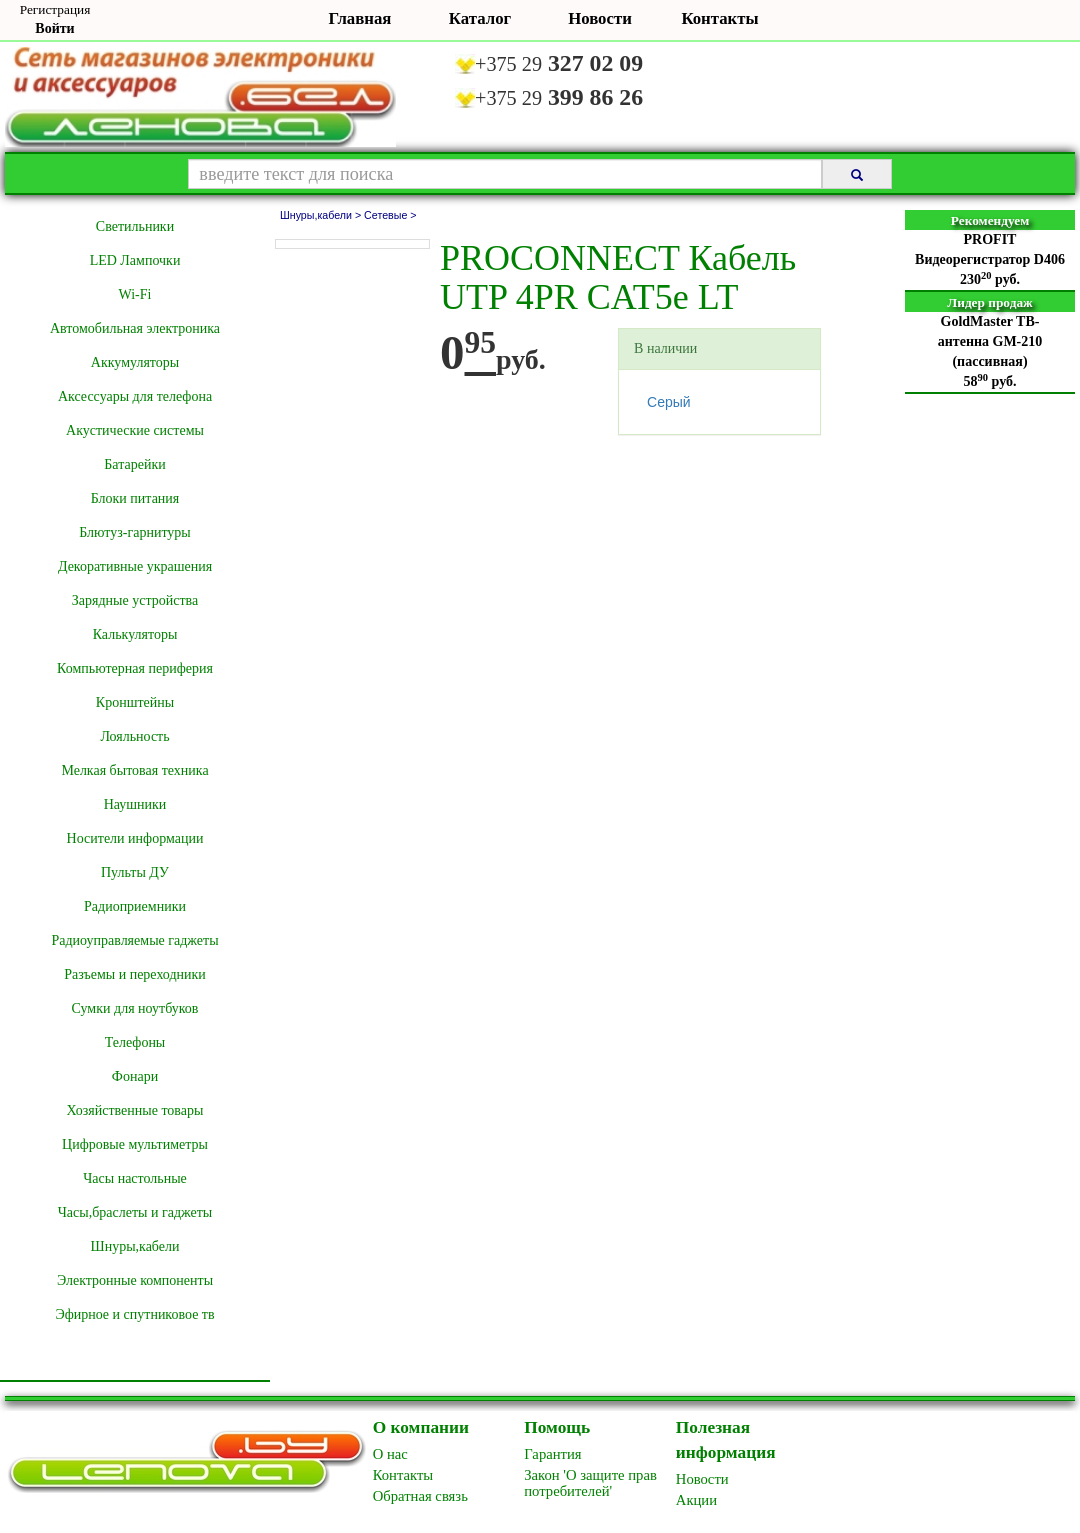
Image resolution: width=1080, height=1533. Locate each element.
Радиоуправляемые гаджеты (134, 940)
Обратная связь (420, 1496)
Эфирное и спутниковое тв (134, 1314)
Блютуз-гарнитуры (135, 532)
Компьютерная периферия (135, 668)
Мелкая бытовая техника (134, 770)
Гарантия (552, 1454)
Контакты (719, 18)
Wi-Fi (135, 294)
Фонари (135, 1076)
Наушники (135, 804)
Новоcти (702, 1479)
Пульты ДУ (135, 872)
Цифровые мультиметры (135, 1144)
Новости (600, 18)
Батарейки (134, 464)
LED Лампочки (135, 260)
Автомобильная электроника (135, 328)
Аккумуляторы (135, 362)
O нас (390, 1454)
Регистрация (55, 9)
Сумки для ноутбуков (135, 1008)
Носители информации (135, 838)
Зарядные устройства (135, 600)
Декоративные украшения (135, 566)
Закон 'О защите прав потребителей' (590, 1483)
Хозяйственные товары (135, 1110)
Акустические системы (135, 430)
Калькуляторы (135, 634)
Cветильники (135, 226)
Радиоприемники (135, 906)
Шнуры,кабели (135, 1246)
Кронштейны (135, 702)
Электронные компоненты (135, 1280)
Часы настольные (135, 1178)
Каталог (480, 18)
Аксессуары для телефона (135, 396)
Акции (696, 1500)
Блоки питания (135, 498)
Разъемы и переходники (135, 974)
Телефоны (135, 1042)
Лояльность (134, 736)
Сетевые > (390, 215)
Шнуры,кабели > (322, 215)
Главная (360, 18)
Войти (54, 28)
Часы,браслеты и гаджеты (135, 1212)
